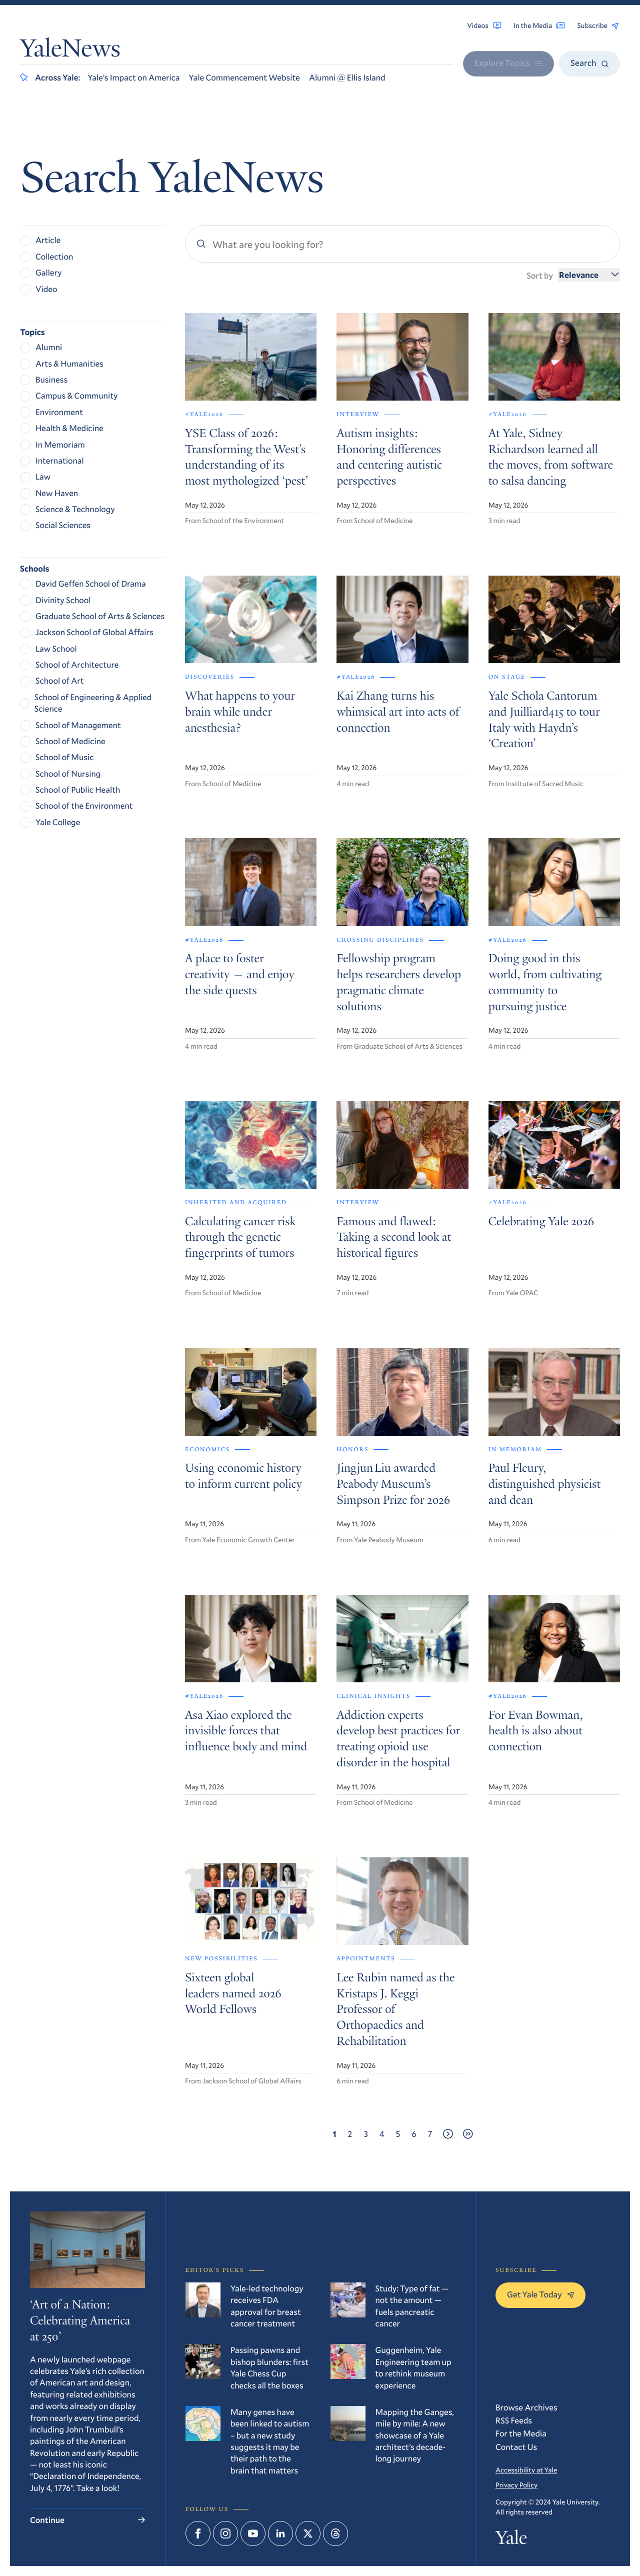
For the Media (521, 2433)
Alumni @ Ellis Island (347, 77)
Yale (511, 2540)
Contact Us (516, 2446)
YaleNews (70, 51)
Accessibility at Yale (526, 2469)
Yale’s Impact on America (134, 77)
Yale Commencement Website (244, 77)
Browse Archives (527, 2407)
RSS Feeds (514, 2420)
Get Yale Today (540, 2294)
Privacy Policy (517, 2484)
